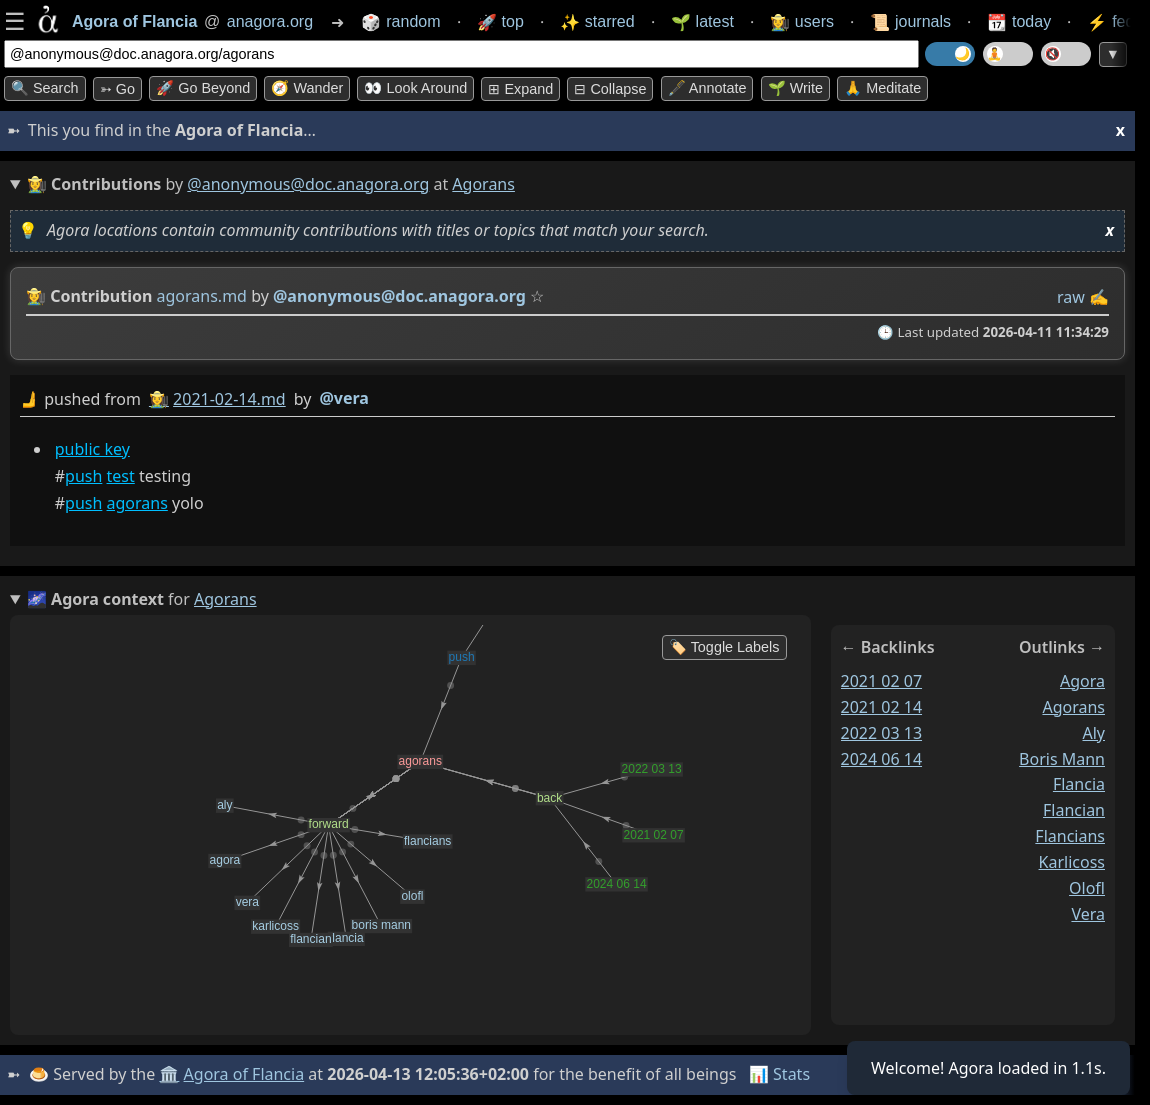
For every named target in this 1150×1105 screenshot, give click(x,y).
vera (1088, 914)
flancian (1074, 810)
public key (92, 449)
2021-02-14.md (229, 399)
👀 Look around (415, 88)
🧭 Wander (307, 88)
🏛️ (169, 1074)
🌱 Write (795, 88)
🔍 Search (45, 88)
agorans (137, 503)
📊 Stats (779, 1074)
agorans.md (202, 296)
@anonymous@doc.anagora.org (308, 184)
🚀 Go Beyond (203, 88)
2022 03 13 (882, 733)
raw (1071, 297)
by (567, 399)
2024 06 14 (882, 759)
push (83, 476)
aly (1093, 733)
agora (1082, 681)
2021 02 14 (882, 707)
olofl (1087, 888)
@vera (343, 398)
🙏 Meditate (882, 88)
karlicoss (1072, 862)
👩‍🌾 (36, 296)
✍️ (1099, 297)
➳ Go (117, 89)
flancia (1079, 784)
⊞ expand (520, 89)
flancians (1070, 836)
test (121, 476)
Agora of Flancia (244, 1074)
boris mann (1062, 759)
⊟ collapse (610, 89)
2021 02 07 (882, 681)
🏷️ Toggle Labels (724, 647)
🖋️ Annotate (707, 88)
